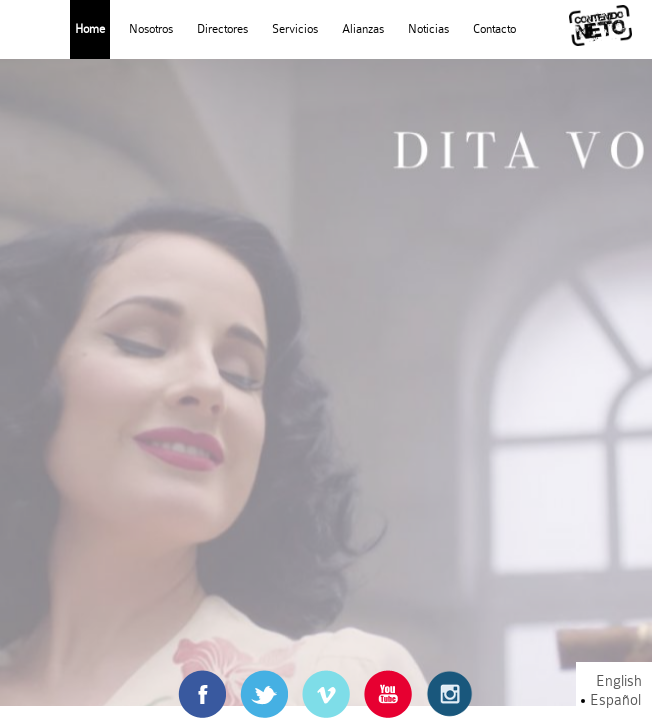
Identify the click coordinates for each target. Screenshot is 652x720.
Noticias (428, 29)
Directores (222, 29)
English (619, 681)
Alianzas (363, 29)
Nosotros (151, 29)
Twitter (264, 679)
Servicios (295, 29)
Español (615, 700)
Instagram (450, 679)
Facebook (202, 679)
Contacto (494, 29)
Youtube (388, 679)
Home (90, 29)
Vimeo (326, 679)
